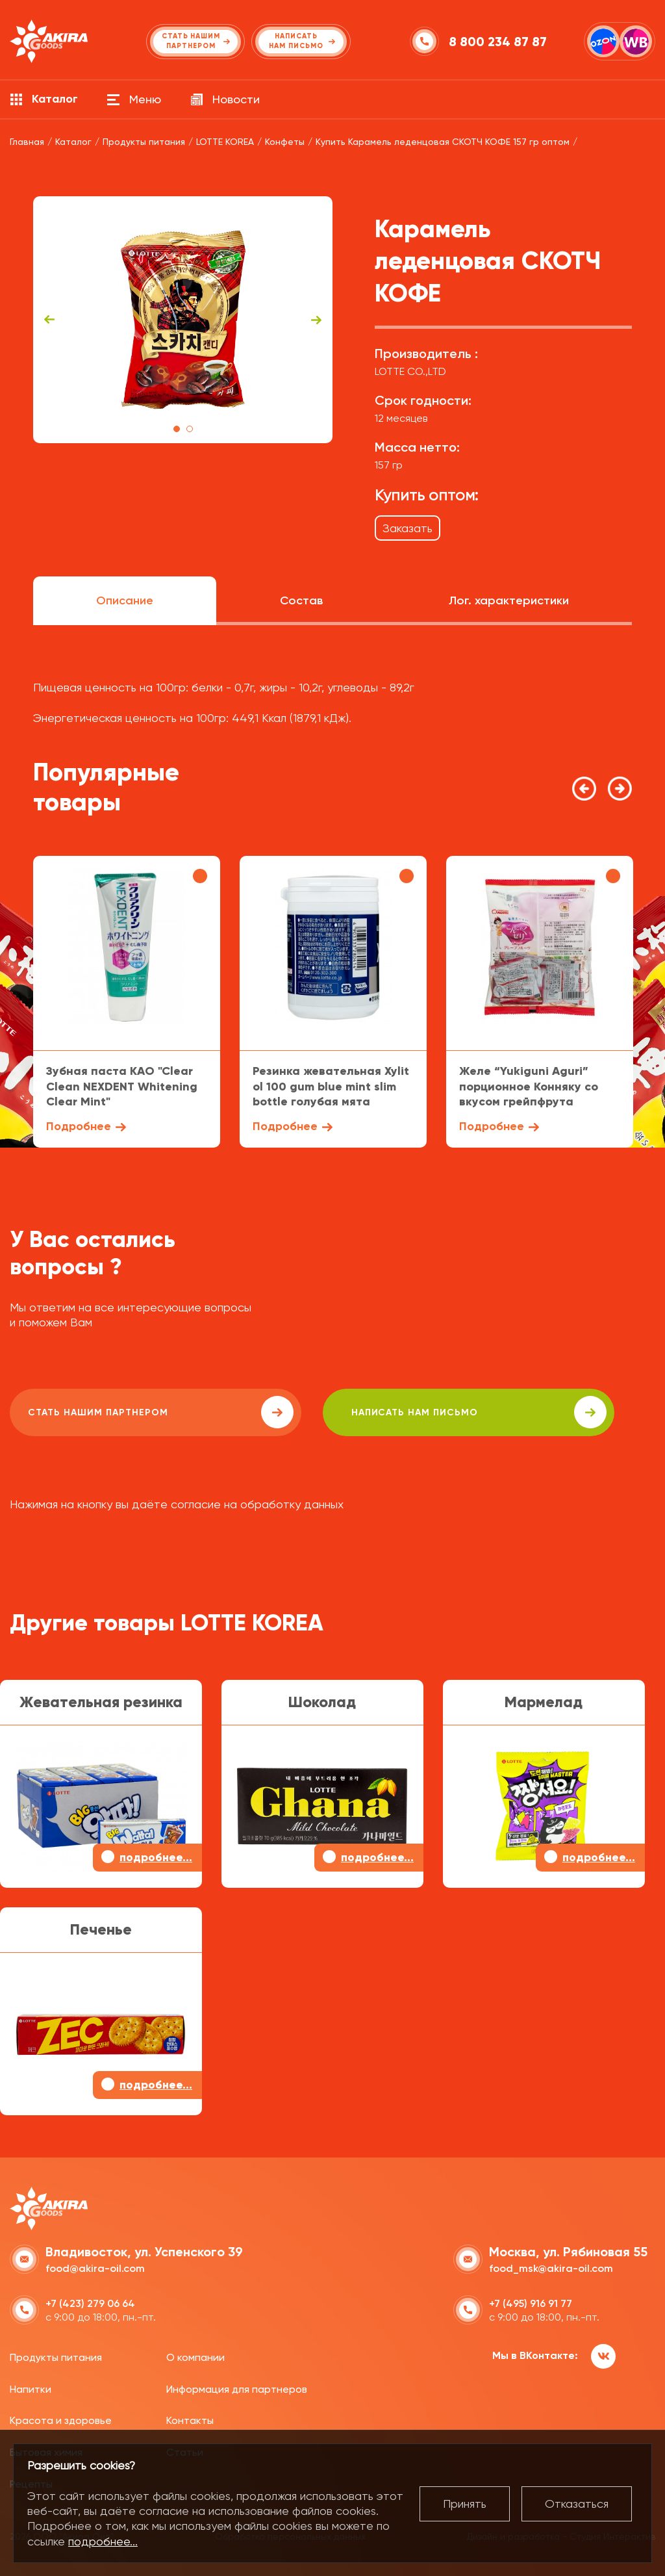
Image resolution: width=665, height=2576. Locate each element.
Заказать (408, 528)
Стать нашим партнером (126, 1412)
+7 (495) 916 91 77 (530, 2301)
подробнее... (103, 2541)
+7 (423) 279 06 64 (90, 2301)
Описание (124, 600)
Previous (49, 319)
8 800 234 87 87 (500, 41)
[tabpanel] (183, 320)
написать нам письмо (378, 1412)
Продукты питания (56, 2355)
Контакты (190, 2418)
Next (316, 319)
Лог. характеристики (509, 600)
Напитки (30, 2386)
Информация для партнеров (236, 2386)
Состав (301, 600)
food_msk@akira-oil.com (551, 2266)
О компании (195, 2355)
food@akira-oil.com (95, 2266)
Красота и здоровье (61, 2418)
